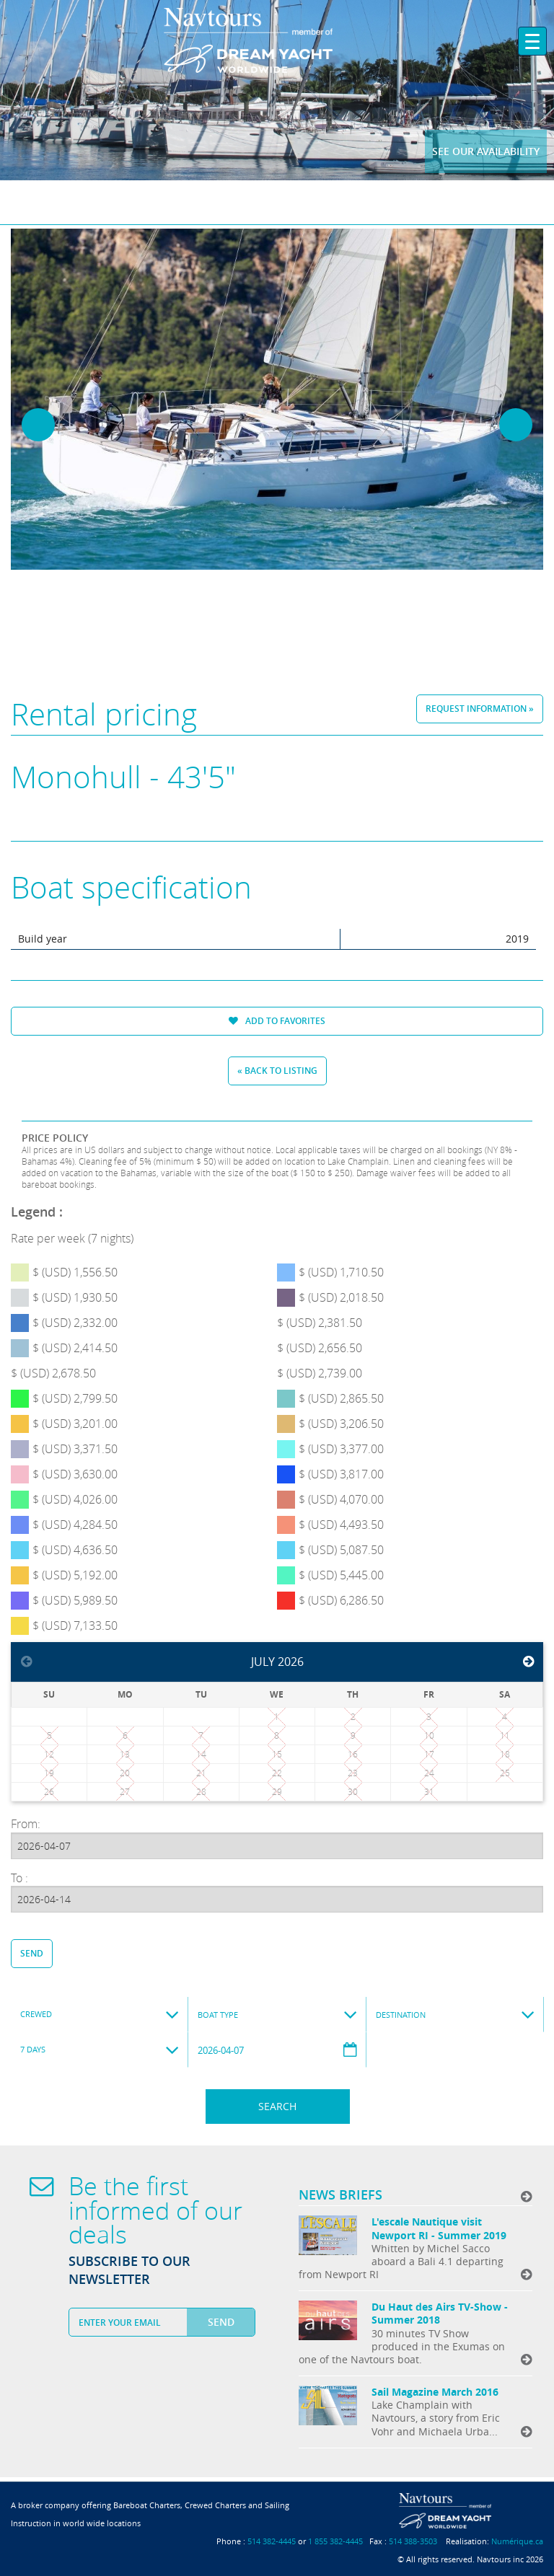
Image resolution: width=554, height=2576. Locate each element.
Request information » (480, 708)
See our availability (486, 151)
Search (277, 2106)
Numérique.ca (517, 2541)
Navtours (277, 40)
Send (31, 1953)
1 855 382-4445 (335, 2541)
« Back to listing (277, 1070)
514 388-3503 (413, 2541)
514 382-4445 (271, 2541)
